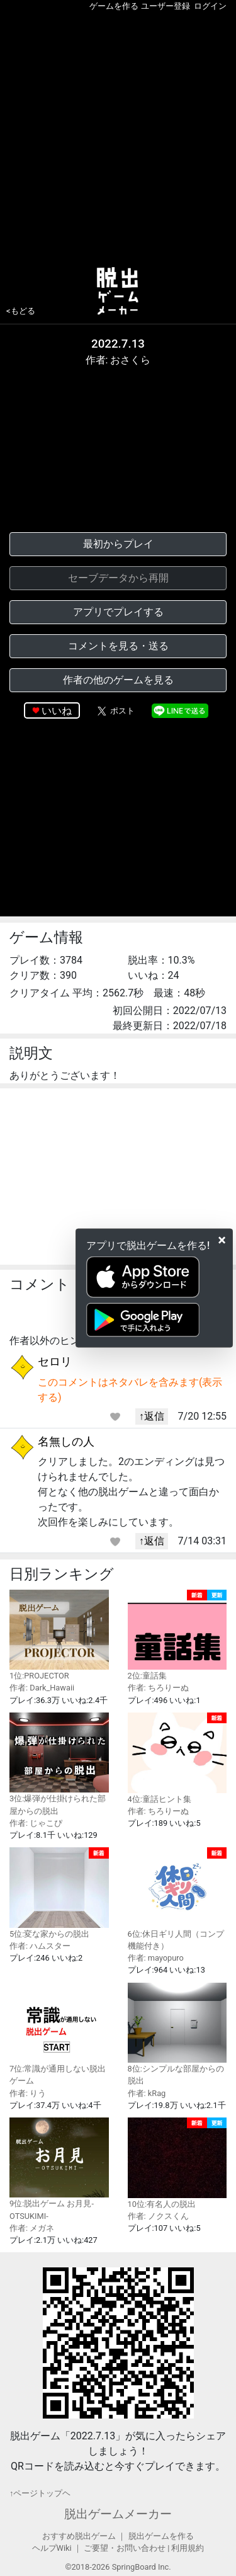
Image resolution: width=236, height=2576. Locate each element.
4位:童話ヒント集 (177, 1758)
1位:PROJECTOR (59, 1635)
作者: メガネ (31, 2228)
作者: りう (27, 2093)
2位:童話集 (177, 1635)
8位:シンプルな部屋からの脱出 (177, 2034)
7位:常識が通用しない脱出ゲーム (59, 2034)
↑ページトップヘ (39, 2493)
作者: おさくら (118, 360)
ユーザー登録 (165, 6)
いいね (57, 711)
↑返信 (151, 1416)
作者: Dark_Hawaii (41, 1687)
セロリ (55, 1361)
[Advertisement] (118, 136)
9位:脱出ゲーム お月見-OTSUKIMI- (59, 2169)
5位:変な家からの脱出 (59, 1893)
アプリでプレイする (118, 612)
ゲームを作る (113, 6)
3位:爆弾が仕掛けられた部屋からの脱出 (59, 1764)
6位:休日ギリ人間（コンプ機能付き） (177, 1899)
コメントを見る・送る (118, 646)
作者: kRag (147, 2093)
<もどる (20, 311)
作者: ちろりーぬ (158, 1687)
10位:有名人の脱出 (177, 2163)
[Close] (222, 1240)
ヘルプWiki (52, 2548)
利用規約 (187, 2548)
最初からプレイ (118, 544)
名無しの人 (66, 1441)
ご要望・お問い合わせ (125, 2548)
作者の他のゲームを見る (118, 680)
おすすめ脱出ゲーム (79, 2536)
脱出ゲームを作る (161, 2536)
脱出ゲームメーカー (118, 2514)
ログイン (210, 6)
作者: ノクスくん (158, 2216)
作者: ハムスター (39, 1946)
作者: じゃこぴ (35, 1823)
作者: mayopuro (156, 1958)
